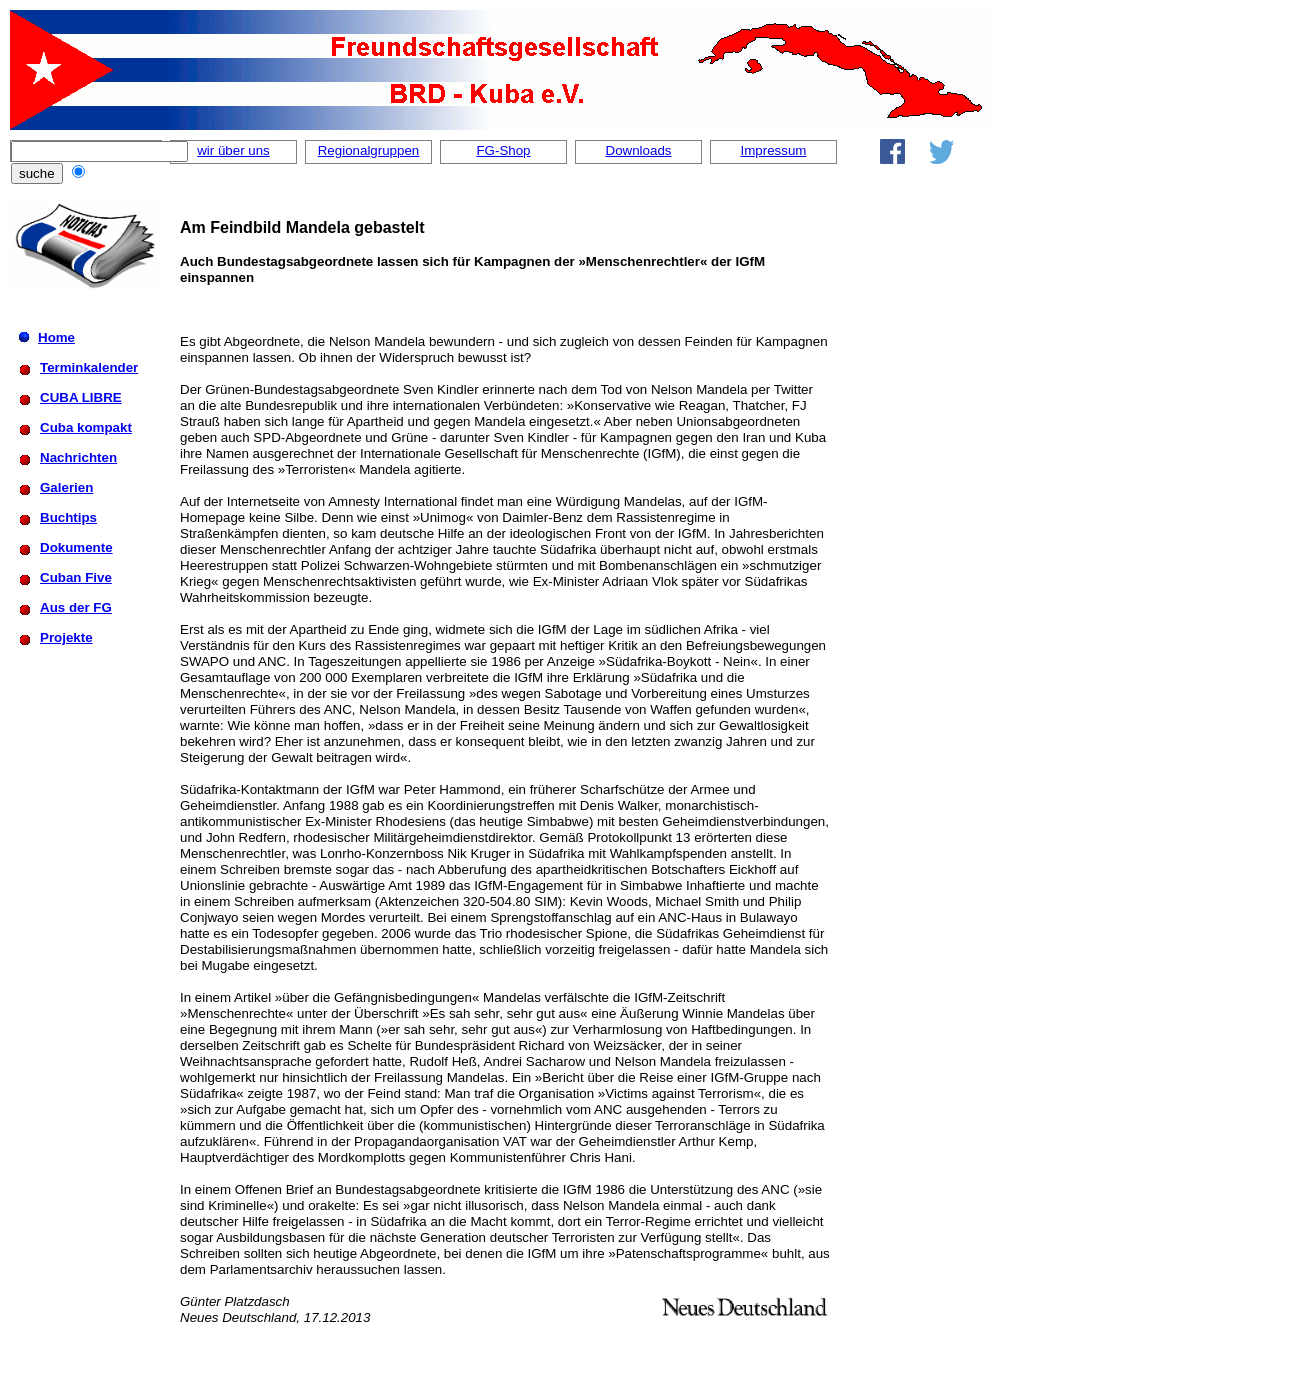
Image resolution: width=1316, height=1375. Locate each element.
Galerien (66, 487)
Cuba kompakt (86, 427)
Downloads (639, 150)
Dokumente (76, 547)
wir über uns (233, 150)
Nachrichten (78, 457)
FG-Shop (503, 150)
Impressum (774, 150)
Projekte (66, 637)
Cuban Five (76, 577)
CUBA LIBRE (81, 397)
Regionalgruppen (369, 150)
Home (56, 337)
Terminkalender (89, 367)
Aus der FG (76, 607)
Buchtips (68, 517)
